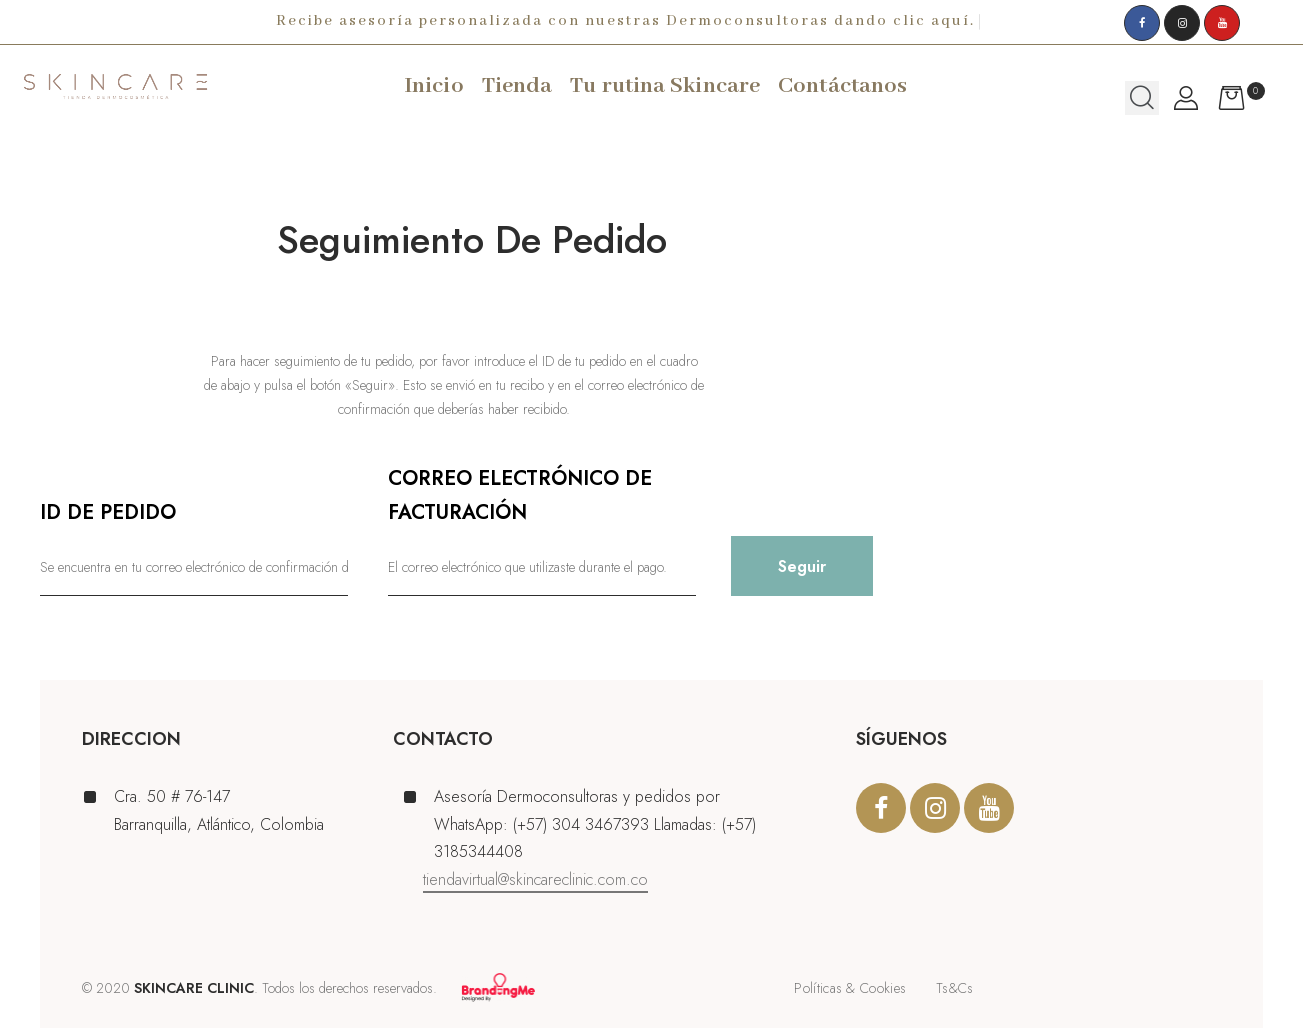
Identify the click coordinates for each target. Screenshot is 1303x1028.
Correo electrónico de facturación (520, 495)
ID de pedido (108, 512)
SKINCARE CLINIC (194, 988)
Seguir (802, 566)
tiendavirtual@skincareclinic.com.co (535, 879)
